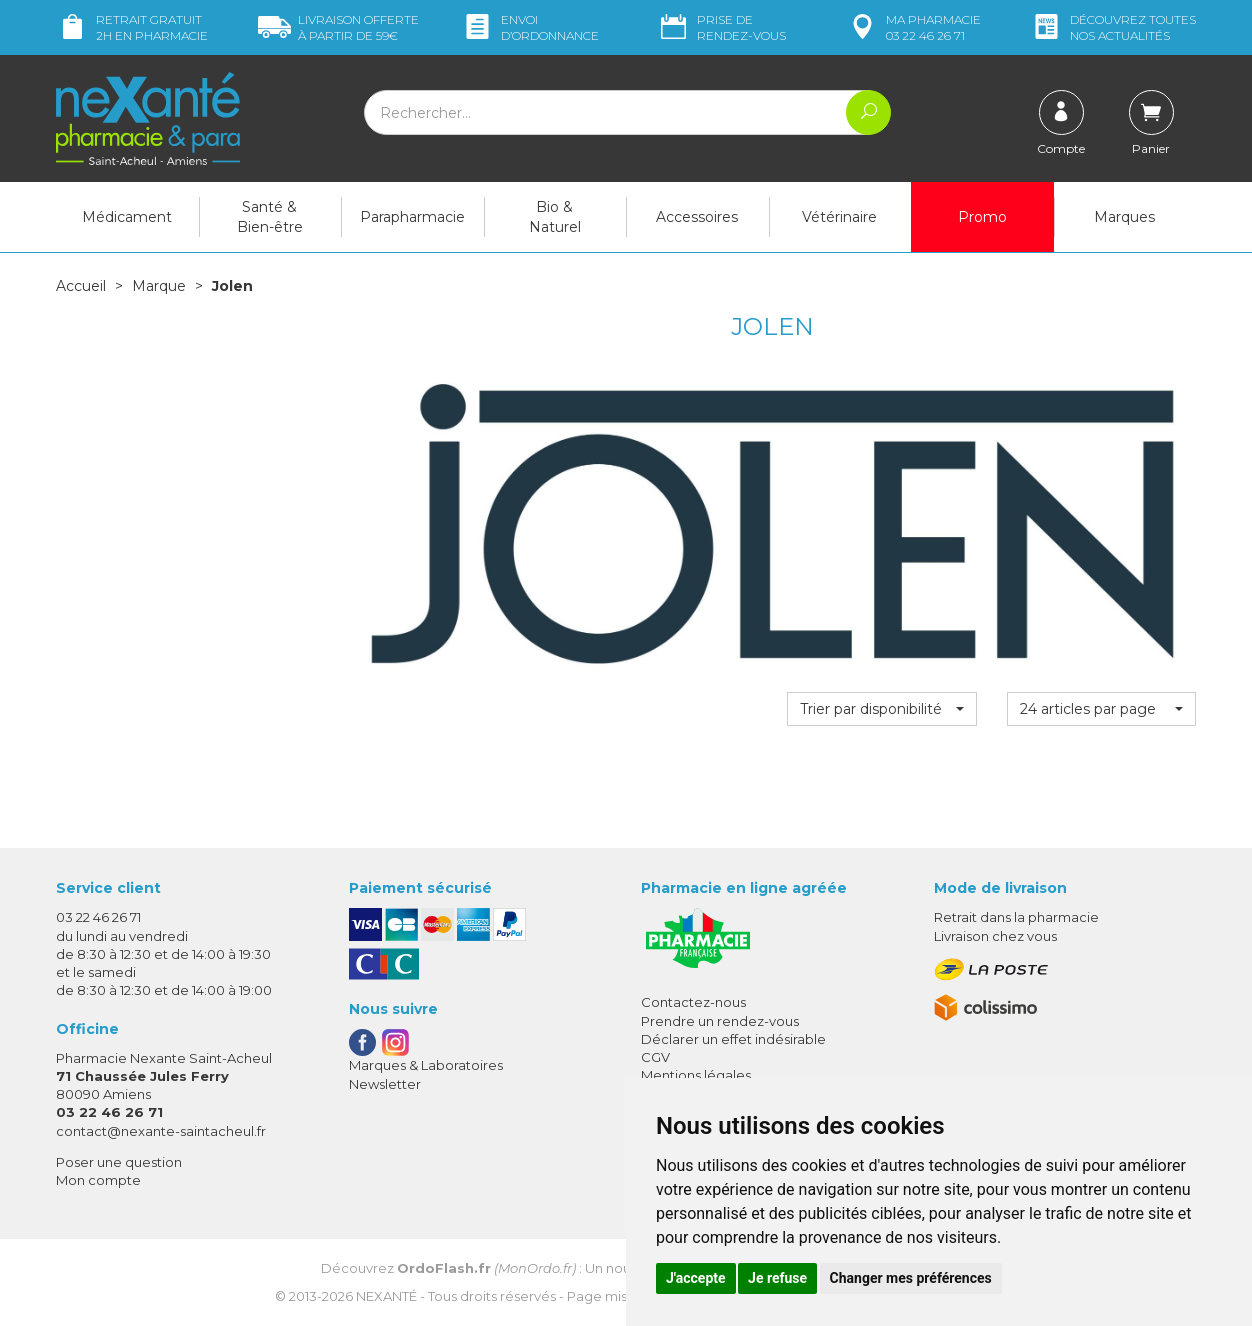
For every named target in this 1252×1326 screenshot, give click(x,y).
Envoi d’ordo (530, 27)
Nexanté (386, 1296)
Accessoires (697, 217)
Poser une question (119, 1162)
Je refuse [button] (777, 1278)
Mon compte (98, 1180)
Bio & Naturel (555, 217)
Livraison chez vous (995, 936)
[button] (881, 709)
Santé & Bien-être (270, 217)
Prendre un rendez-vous (720, 1021)
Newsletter (385, 1084)
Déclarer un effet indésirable (733, 1039)
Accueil (81, 286)
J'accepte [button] (696, 1278)
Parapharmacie (412, 217)
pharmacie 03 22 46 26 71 (913, 27)
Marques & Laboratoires (426, 1065)
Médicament (127, 217)
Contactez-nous (693, 1002)
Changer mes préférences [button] (911, 1278)
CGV (655, 1057)
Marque (159, 286)
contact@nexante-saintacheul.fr (161, 1131)
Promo (982, 217)
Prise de (721, 27)
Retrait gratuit (132, 27)
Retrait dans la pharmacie (1016, 917)
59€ (338, 27)
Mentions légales (696, 1075)
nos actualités (1113, 27)
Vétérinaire (839, 217)
